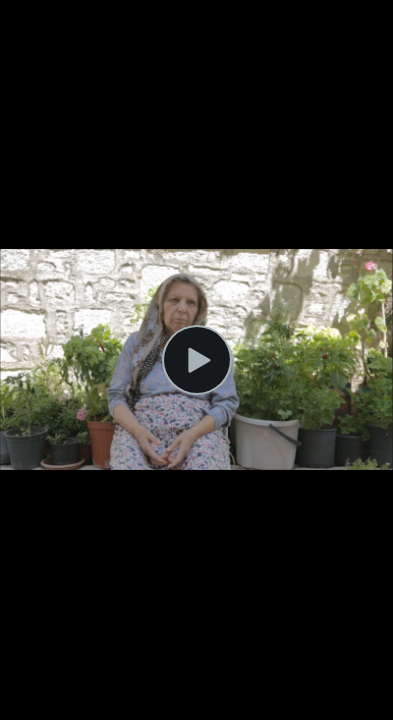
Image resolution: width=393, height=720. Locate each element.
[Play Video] (197, 360)
